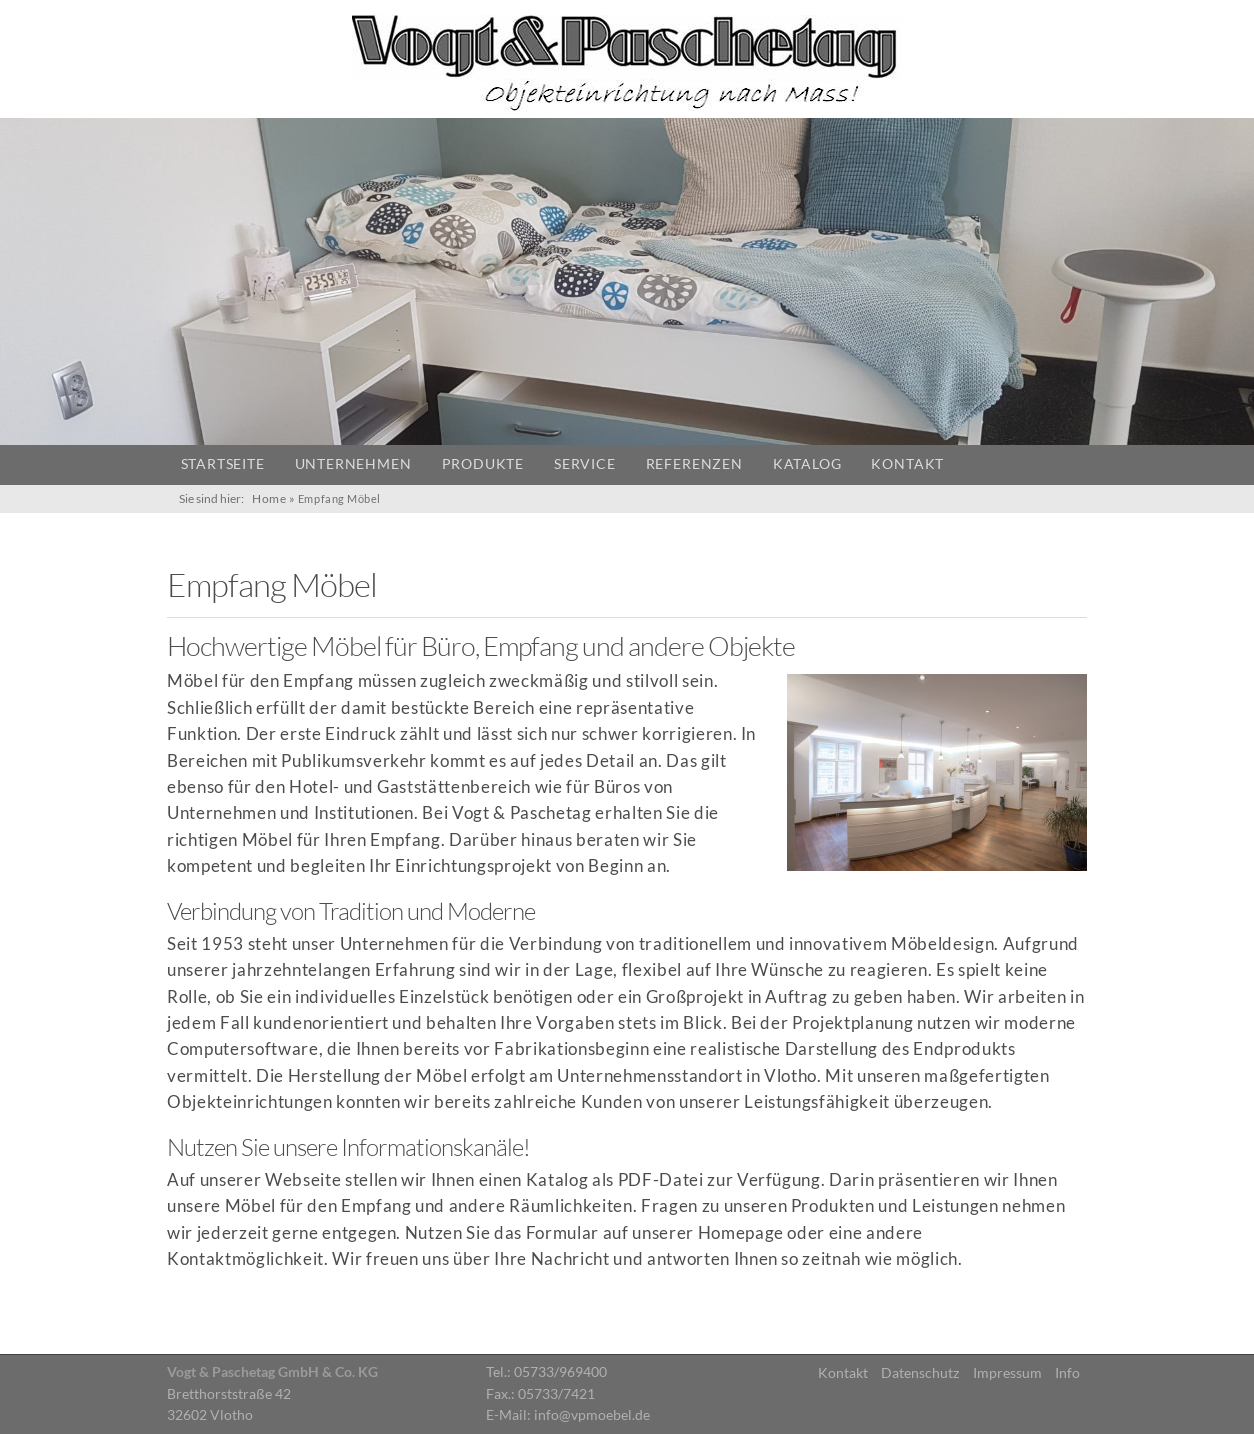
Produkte (483, 464)
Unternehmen (353, 464)
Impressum (1007, 1373)
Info (1067, 1373)
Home (269, 498)
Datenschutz (920, 1373)
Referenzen (694, 464)
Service (585, 464)
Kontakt (907, 464)
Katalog (807, 464)
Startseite (223, 464)
